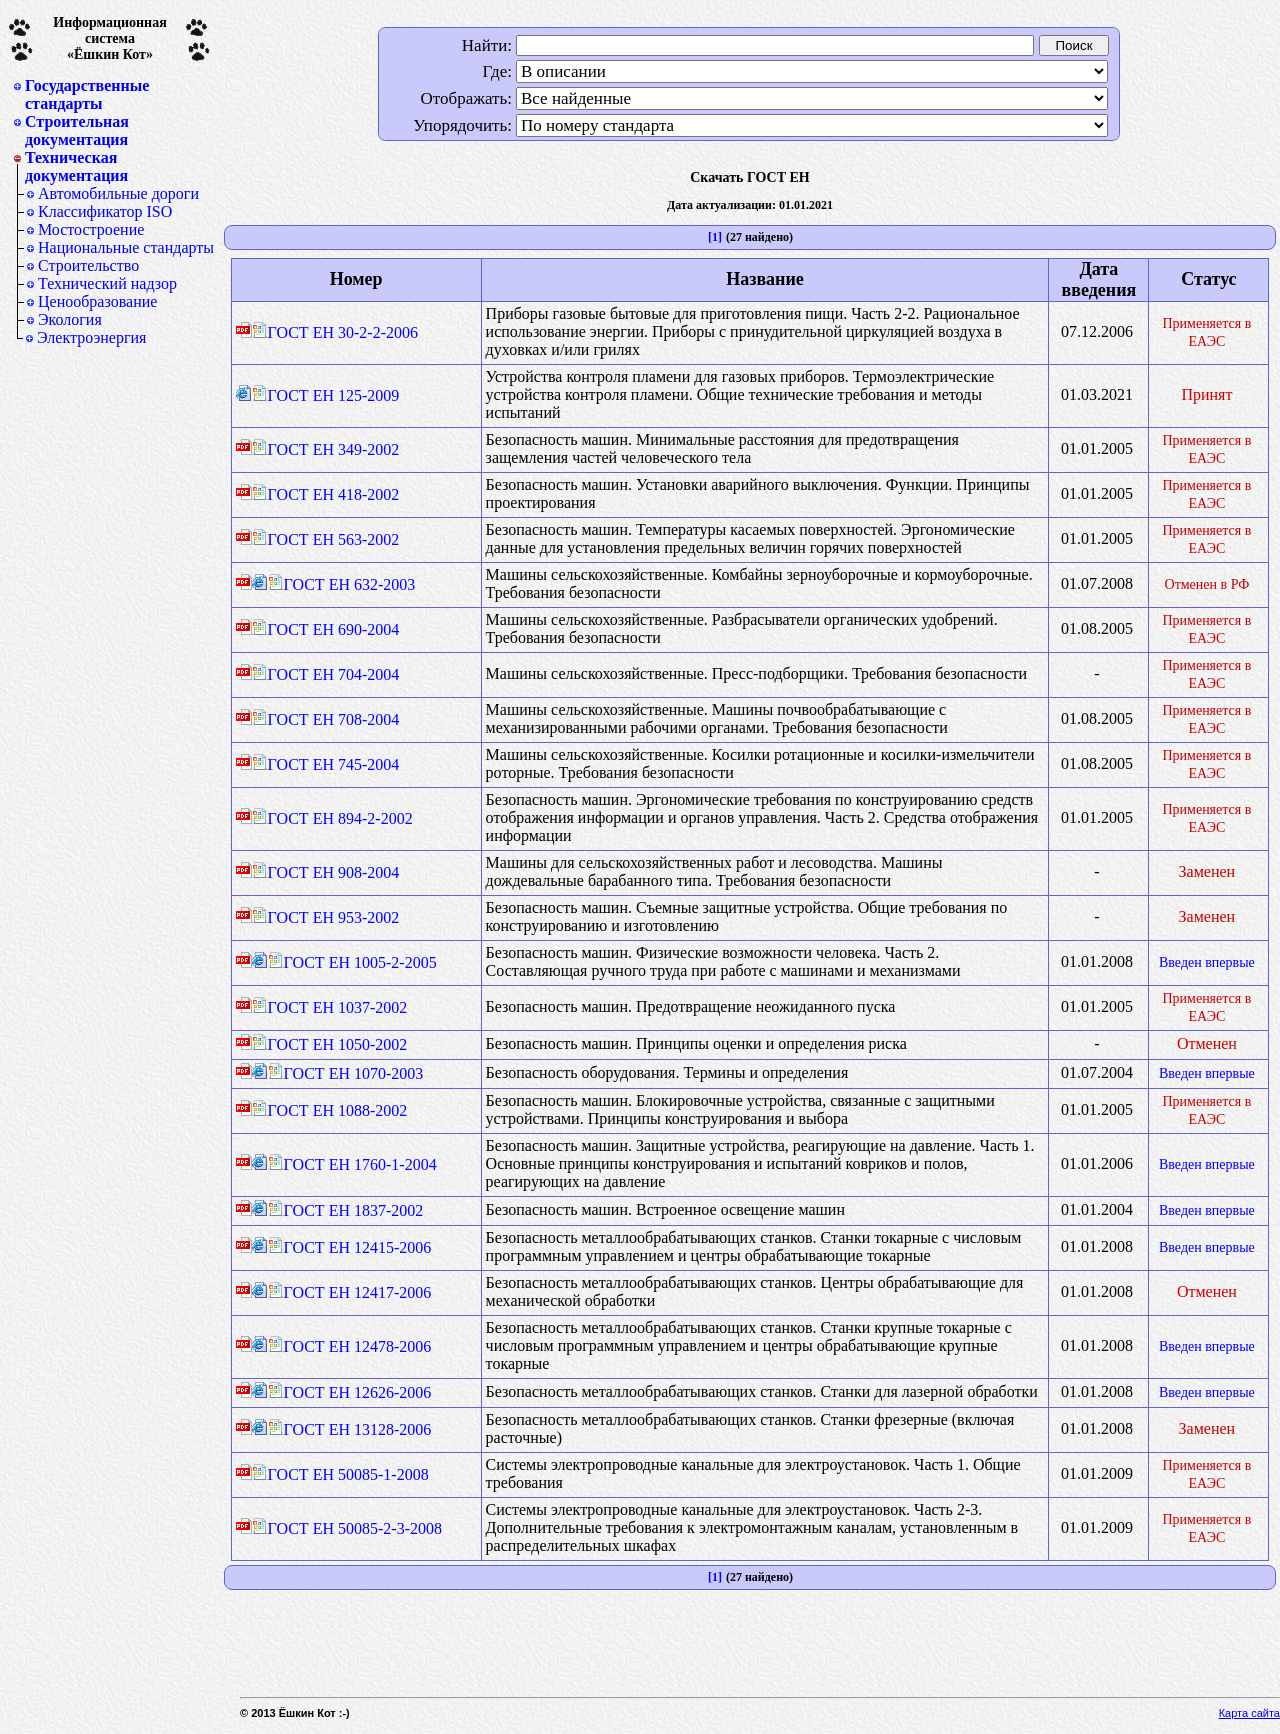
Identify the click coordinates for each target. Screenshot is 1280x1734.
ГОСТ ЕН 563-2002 (326, 539)
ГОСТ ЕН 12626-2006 (350, 1392)
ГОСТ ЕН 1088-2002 (330, 1110)
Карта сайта (1249, 1713)
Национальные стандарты (126, 247)
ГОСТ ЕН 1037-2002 (330, 1007)
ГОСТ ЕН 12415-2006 (350, 1247)
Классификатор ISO (105, 211)
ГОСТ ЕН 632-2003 (342, 584)
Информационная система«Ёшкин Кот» (110, 38)
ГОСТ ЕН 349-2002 (326, 449)
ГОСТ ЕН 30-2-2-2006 (335, 332)
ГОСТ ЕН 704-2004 (326, 674)
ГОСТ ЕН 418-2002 (326, 494)
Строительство (88, 265)
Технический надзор (107, 283)
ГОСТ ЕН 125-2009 (326, 395)
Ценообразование (97, 301)
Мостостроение (91, 229)
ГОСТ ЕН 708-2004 (326, 719)
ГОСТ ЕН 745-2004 (326, 764)
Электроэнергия (91, 337)
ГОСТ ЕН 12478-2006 (350, 1346)
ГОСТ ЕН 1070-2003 (346, 1073)
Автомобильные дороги (118, 193)
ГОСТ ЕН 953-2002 (326, 917)
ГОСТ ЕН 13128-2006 (350, 1429)
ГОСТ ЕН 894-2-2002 (332, 818)
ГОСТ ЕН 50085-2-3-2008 (347, 1528)
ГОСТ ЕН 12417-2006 (350, 1292)
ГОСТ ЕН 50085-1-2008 (340, 1474)
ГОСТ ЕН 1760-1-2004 (352, 1164)
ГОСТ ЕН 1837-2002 (346, 1210)
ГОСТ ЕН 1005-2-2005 (352, 962)
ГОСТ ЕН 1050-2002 (330, 1044)
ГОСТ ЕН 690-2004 (326, 629)
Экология (70, 319)
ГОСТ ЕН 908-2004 (326, 872)
